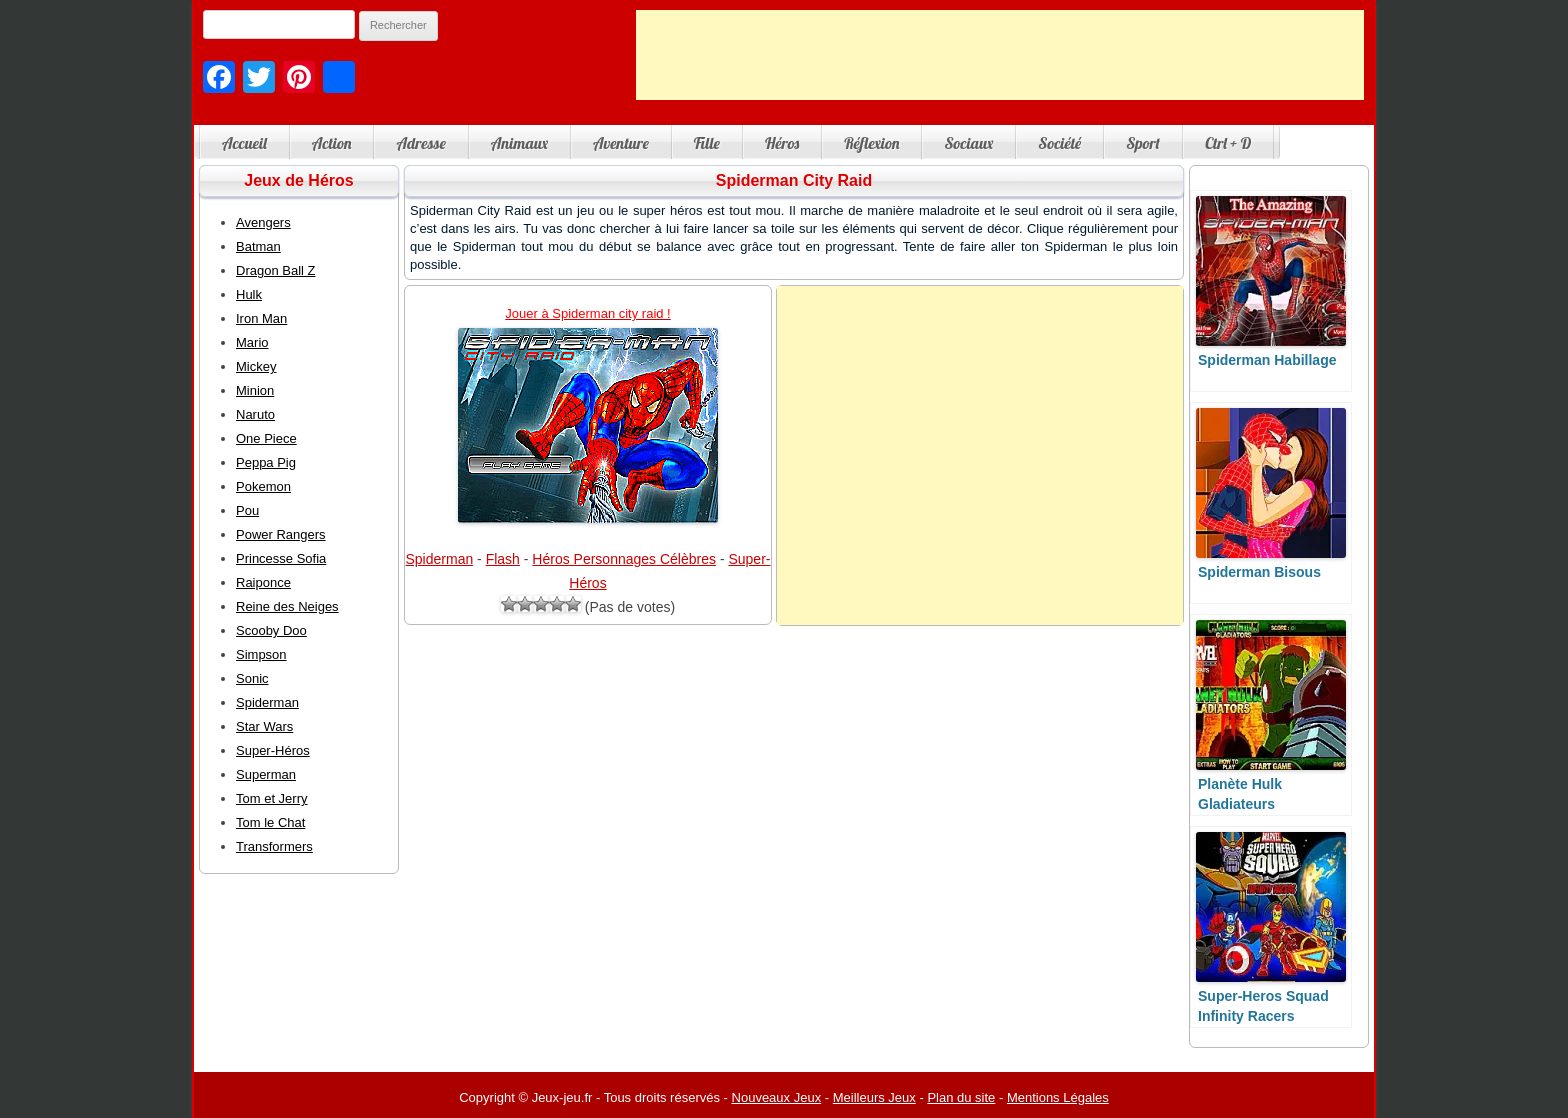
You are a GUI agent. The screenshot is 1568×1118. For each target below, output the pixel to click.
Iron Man (261, 318)
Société (1059, 143)
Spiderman (440, 559)
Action (332, 143)
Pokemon (263, 486)
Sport (1143, 143)
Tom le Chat (270, 822)
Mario (252, 342)
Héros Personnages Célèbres (624, 559)
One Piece (266, 438)
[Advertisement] (1000, 55)
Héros (782, 143)
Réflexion (871, 143)
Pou (247, 510)
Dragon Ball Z (275, 270)
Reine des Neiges (287, 606)
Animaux (519, 143)
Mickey (256, 366)
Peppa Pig (266, 462)
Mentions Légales (1058, 1097)
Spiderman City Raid (794, 180)
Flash (503, 559)
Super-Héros (273, 750)
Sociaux (968, 143)
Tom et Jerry (272, 798)
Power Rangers (281, 534)
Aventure (621, 143)
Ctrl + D (1228, 143)
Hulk (249, 294)
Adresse (420, 143)
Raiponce (263, 582)
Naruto (255, 414)
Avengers (263, 222)
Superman (266, 774)
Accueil (244, 143)
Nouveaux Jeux (777, 1097)
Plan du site (961, 1097)
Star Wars (264, 726)
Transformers (274, 846)
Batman (258, 246)
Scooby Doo (271, 630)
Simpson (261, 654)
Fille (707, 143)
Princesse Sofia (281, 558)
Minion (255, 390)
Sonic (252, 678)
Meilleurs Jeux (874, 1097)
